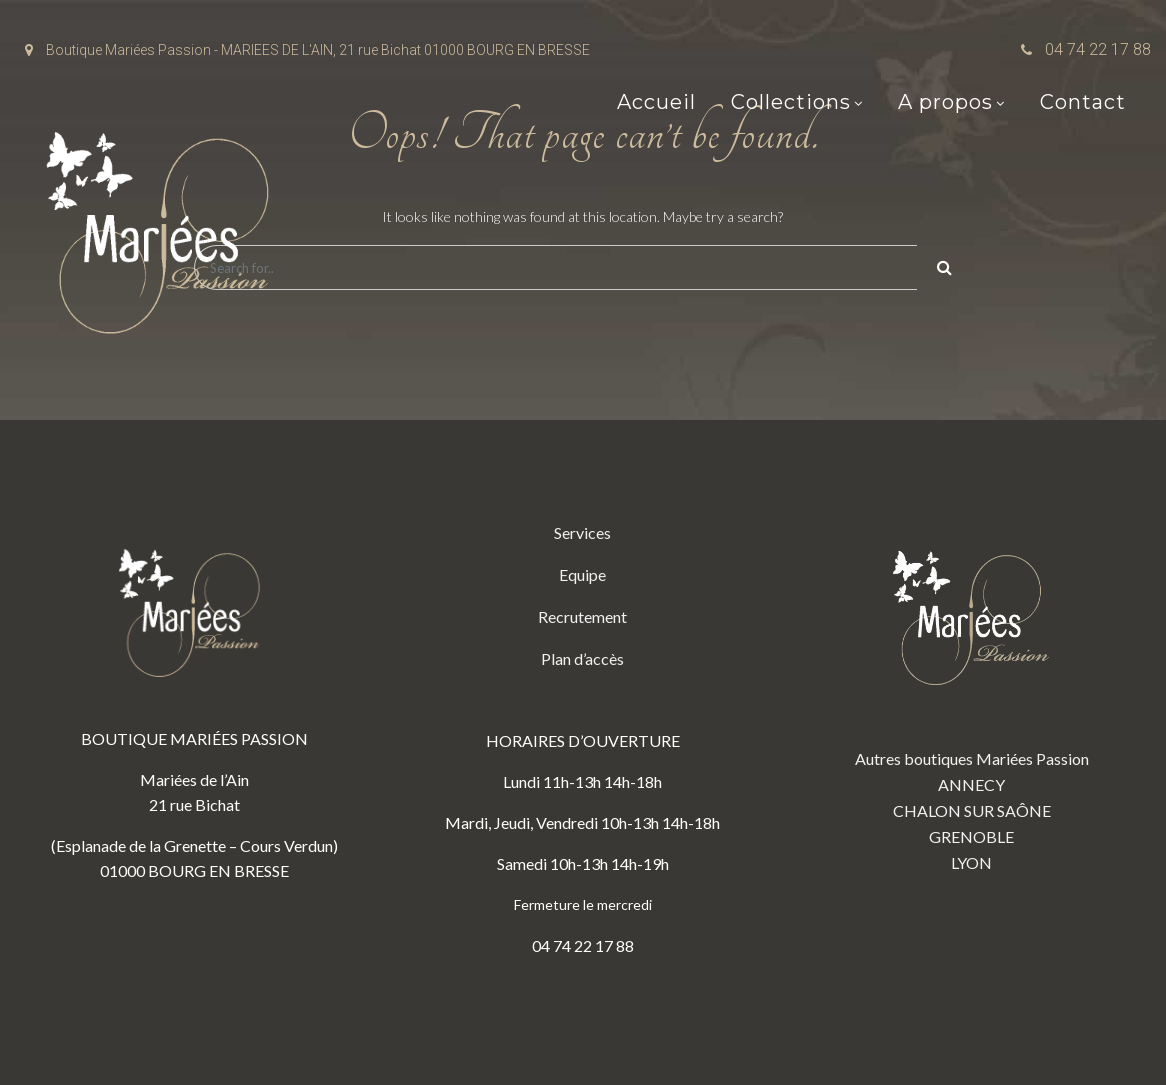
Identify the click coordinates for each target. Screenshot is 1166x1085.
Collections (791, 102)
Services (582, 532)
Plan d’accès (582, 658)
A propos (945, 102)
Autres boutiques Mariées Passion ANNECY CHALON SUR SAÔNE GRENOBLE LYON (972, 696)
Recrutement (582, 616)
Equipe (582, 574)
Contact (1083, 102)
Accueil (656, 102)
